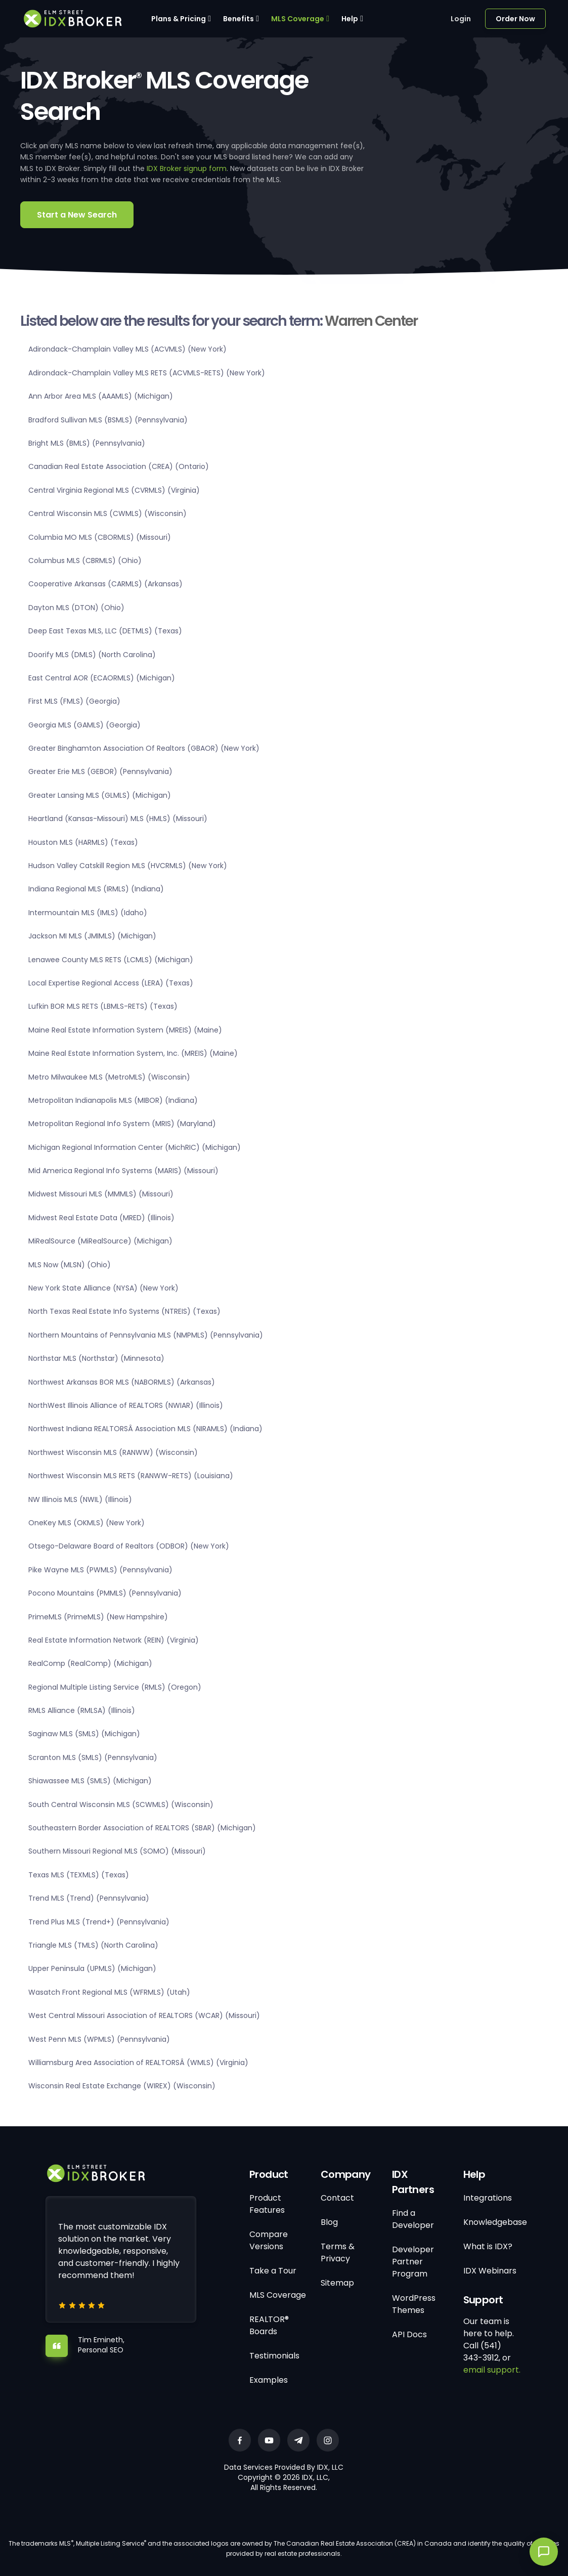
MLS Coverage (297, 19)
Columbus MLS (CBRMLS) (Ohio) (85, 560)
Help (349, 19)
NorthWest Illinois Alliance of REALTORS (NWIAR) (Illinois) (125, 1405)
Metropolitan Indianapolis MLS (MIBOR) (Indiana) (113, 1100)
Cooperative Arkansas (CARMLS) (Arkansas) (105, 584)
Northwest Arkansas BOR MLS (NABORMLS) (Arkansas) (121, 1382)
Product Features (267, 2204)
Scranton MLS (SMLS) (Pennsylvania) (92, 1757)
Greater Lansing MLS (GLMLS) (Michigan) (99, 795)
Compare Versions (268, 2240)
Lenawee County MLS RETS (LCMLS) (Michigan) (110, 960)
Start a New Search (77, 215)
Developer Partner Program (413, 2262)
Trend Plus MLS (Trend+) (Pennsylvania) (98, 1922)
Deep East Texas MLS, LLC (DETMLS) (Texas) (105, 631)
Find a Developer (413, 2219)
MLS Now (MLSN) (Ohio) (69, 1265)
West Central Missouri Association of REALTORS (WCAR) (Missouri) (144, 2015)
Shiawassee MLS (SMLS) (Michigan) (90, 1781)
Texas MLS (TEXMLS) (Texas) (78, 1875)
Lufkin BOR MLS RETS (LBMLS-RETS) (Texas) (103, 1006)
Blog (329, 2222)
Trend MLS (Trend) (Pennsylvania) (88, 1898)
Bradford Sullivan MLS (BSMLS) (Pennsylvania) (108, 420)
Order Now (515, 19)
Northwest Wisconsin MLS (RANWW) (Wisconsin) (113, 1452)
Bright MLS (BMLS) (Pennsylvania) (86, 443)
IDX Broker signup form (187, 168)
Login (461, 19)
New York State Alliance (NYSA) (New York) (103, 1288)
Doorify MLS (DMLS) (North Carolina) (92, 655)
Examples (268, 2380)
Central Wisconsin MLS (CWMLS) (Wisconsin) (107, 513)
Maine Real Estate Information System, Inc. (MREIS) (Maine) (133, 1053)
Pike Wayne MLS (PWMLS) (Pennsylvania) (100, 1570)
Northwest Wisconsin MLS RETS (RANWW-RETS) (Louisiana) (130, 1476)
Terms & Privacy (338, 2252)
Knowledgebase (495, 2222)
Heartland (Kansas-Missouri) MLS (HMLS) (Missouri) (117, 818)
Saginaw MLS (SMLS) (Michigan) (84, 1734)
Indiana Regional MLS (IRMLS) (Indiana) (96, 889)
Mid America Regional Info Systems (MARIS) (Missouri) (123, 1171)
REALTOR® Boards (269, 2325)
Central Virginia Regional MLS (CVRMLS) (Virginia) (114, 490)
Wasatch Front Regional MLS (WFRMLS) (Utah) (109, 1992)
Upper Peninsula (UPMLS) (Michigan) (92, 1968)
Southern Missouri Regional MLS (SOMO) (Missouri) (117, 1851)
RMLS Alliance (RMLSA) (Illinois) (81, 1710)
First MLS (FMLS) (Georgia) (74, 701)
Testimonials (274, 2356)
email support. (491, 2370)
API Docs (409, 2334)
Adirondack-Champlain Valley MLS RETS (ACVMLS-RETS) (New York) (146, 373)
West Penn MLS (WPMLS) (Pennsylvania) (99, 2039)
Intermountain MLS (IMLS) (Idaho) (87, 913)
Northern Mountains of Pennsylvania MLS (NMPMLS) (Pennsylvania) (145, 1335)
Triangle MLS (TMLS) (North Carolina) (93, 1945)
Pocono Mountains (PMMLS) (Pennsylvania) (105, 1593)
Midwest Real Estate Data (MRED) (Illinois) (101, 1218)
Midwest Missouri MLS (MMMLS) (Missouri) (100, 1194)
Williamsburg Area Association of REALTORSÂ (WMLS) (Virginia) (138, 2062)
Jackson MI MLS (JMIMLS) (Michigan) (92, 936)
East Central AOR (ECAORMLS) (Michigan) (101, 678)
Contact (337, 2198)
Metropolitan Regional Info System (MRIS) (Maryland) (122, 1124)
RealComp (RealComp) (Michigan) (90, 1663)
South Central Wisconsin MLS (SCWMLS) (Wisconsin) (120, 1804)
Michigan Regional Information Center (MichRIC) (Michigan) (134, 1147)
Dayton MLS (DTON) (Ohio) (76, 608)
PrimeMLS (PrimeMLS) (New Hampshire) (98, 1617)
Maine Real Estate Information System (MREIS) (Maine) (125, 1030)
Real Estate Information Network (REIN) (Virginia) (113, 1640)
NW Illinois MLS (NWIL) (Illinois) (80, 1499)
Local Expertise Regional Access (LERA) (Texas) (110, 983)
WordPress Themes (413, 2304)
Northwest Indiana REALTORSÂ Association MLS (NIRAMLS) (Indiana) (145, 1429)
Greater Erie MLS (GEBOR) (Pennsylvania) (100, 771)
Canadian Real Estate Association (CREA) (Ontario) (118, 466)
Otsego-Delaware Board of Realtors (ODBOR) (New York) (128, 1546)
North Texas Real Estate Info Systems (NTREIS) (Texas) (124, 1311)
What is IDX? (487, 2246)
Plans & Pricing (178, 19)
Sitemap (337, 2283)
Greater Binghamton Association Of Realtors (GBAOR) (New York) (143, 748)
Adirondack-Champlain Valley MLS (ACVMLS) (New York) (127, 349)
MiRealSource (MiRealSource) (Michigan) (100, 1241)
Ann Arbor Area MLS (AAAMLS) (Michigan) (100, 396)
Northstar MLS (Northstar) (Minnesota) (96, 1358)
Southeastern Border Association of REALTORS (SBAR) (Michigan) (142, 1828)
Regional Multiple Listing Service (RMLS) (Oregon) (114, 1687)
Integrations (487, 2198)
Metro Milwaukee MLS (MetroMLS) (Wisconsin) (109, 1077)
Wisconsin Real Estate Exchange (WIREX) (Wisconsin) (121, 2086)
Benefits (238, 19)
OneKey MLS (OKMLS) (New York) (86, 1523)
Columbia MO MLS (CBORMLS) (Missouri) (99, 537)
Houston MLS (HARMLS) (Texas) (83, 842)
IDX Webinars (489, 2271)
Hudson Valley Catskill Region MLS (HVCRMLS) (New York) (127, 866)
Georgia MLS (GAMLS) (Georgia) (84, 725)
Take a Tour (272, 2271)
